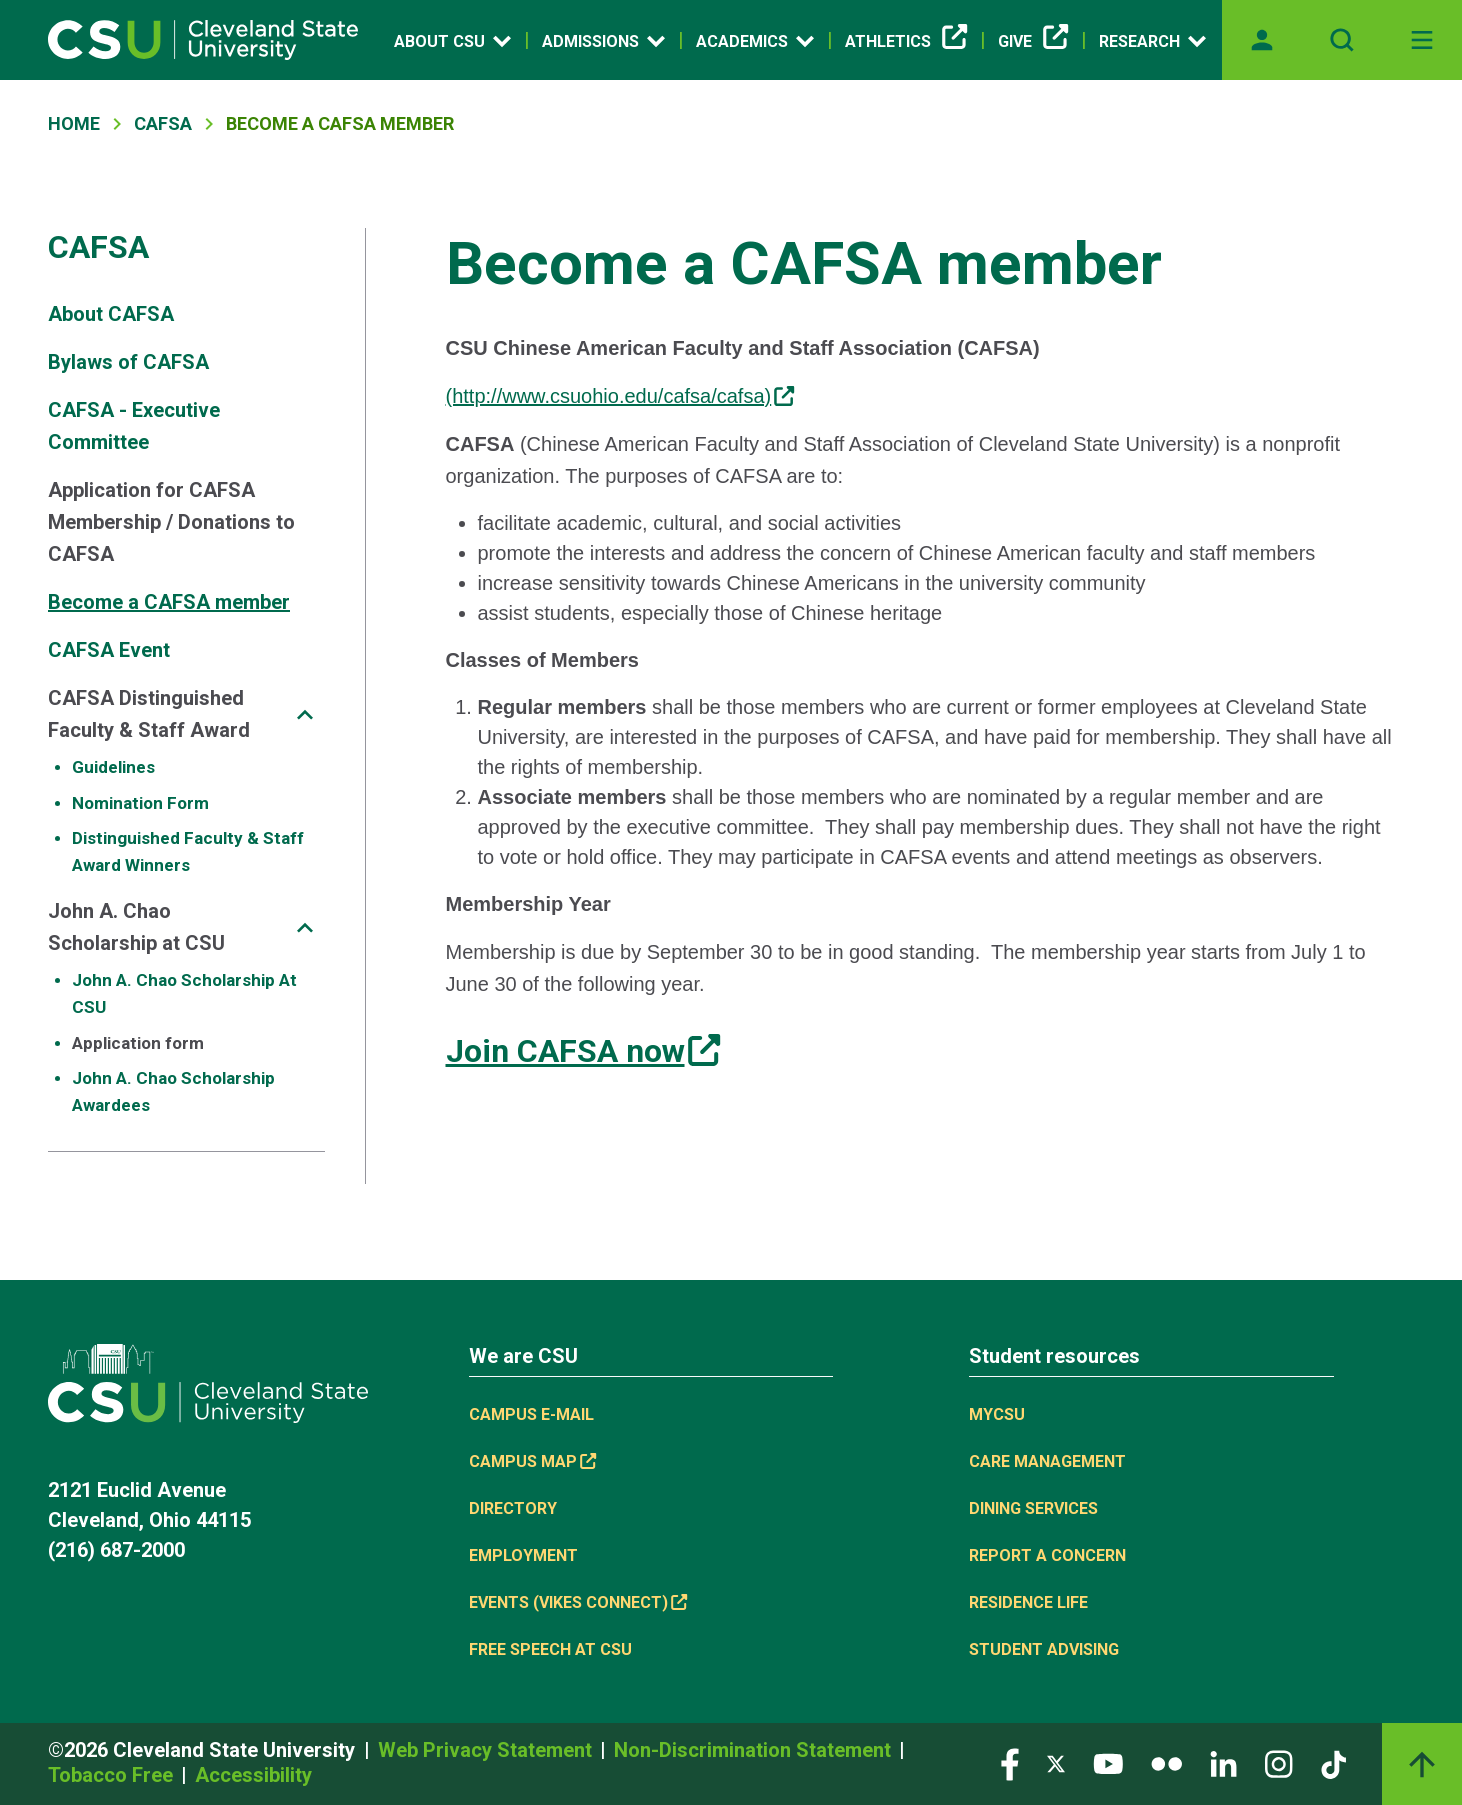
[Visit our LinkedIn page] (1223, 1762)
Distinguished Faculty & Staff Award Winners (188, 851)
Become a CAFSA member (169, 602)
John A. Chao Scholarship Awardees (173, 1091)
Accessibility (253, 1775)
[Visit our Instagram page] (1279, 1762)
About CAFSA (111, 314)
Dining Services (1033, 1508)
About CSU (452, 41)
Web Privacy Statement (487, 1750)
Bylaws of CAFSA (128, 362)
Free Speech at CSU (550, 1649)
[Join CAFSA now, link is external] (583, 1051)
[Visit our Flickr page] (1166, 1762)
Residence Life (1028, 1602)
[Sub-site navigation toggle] (305, 714)
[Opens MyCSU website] (1262, 40)
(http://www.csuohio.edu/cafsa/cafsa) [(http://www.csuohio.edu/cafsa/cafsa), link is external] (620, 396)
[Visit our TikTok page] (1333, 1762)
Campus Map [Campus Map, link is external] (532, 1461)
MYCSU (997, 1414)
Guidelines (113, 767)
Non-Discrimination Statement (755, 1750)
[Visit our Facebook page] (1010, 1762)
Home (74, 123)
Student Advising (1044, 1649)
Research (1152, 41)
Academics (755, 41)
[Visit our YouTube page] (1108, 1762)
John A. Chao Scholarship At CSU (184, 993)
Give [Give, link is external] (1033, 42)
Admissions (603, 41)
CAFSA (163, 123)
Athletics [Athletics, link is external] (906, 42)
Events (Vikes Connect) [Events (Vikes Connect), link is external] (578, 1602)
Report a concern (1047, 1555)
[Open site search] (1342, 40)
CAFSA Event (109, 650)
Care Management (1047, 1461)
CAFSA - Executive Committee (134, 426)
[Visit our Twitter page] (1056, 1762)
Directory (513, 1508)
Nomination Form (140, 803)
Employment (523, 1555)
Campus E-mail (531, 1414)
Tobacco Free (113, 1775)
